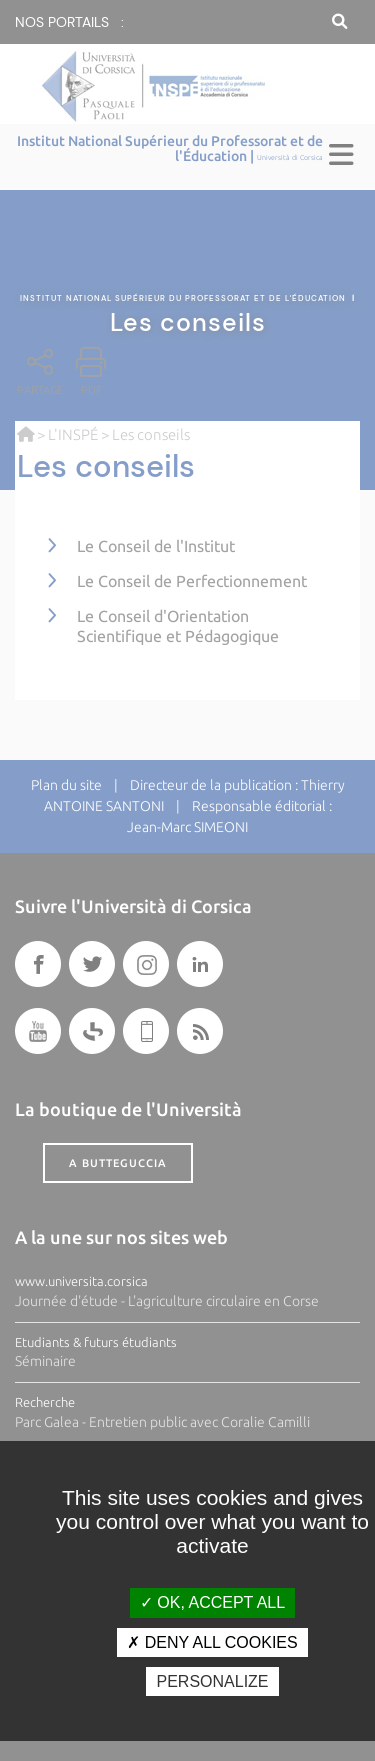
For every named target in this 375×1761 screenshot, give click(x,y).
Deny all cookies (212, 1642)
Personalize (212, 1681)
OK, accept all (212, 1602)
